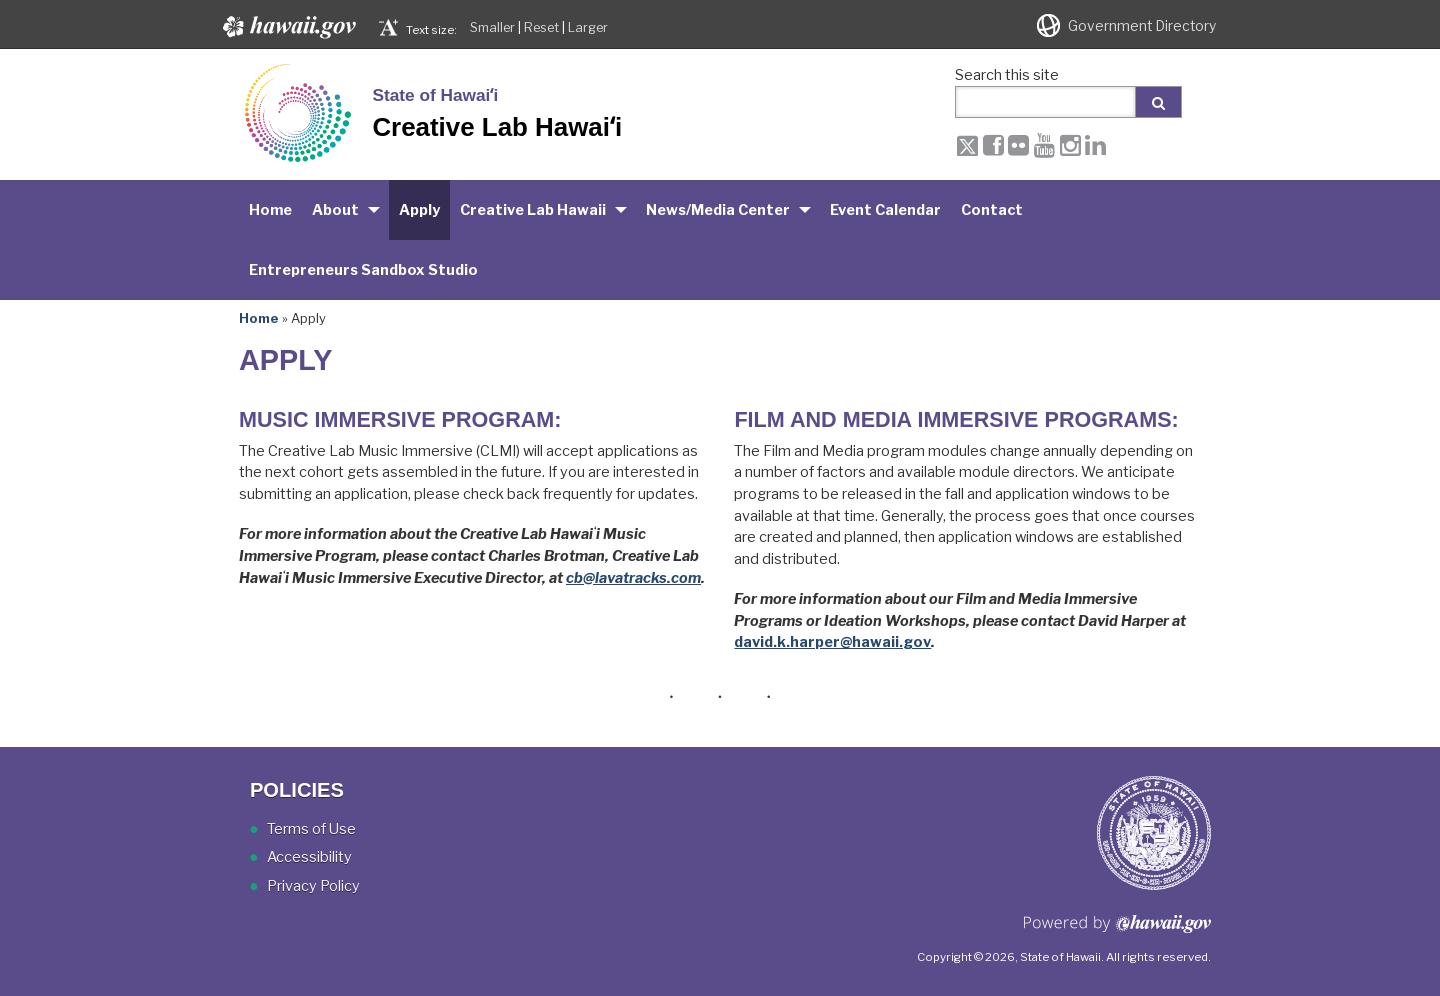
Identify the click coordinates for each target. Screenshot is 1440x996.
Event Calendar (885, 210)
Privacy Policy (313, 886)
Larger (588, 27)
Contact (992, 210)
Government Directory (1142, 26)
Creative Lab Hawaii (533, 210)
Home (270, 210)
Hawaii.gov (287, 27)
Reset (541, 27)
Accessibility (309, 857)
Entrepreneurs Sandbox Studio (363, 270)
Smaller (492, 27)
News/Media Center (718, 210)
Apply (419, 210)
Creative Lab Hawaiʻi (497, 127)
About (335, 210)
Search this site (1007, 75)
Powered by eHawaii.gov (1117, 931)
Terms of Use (311, 829)
